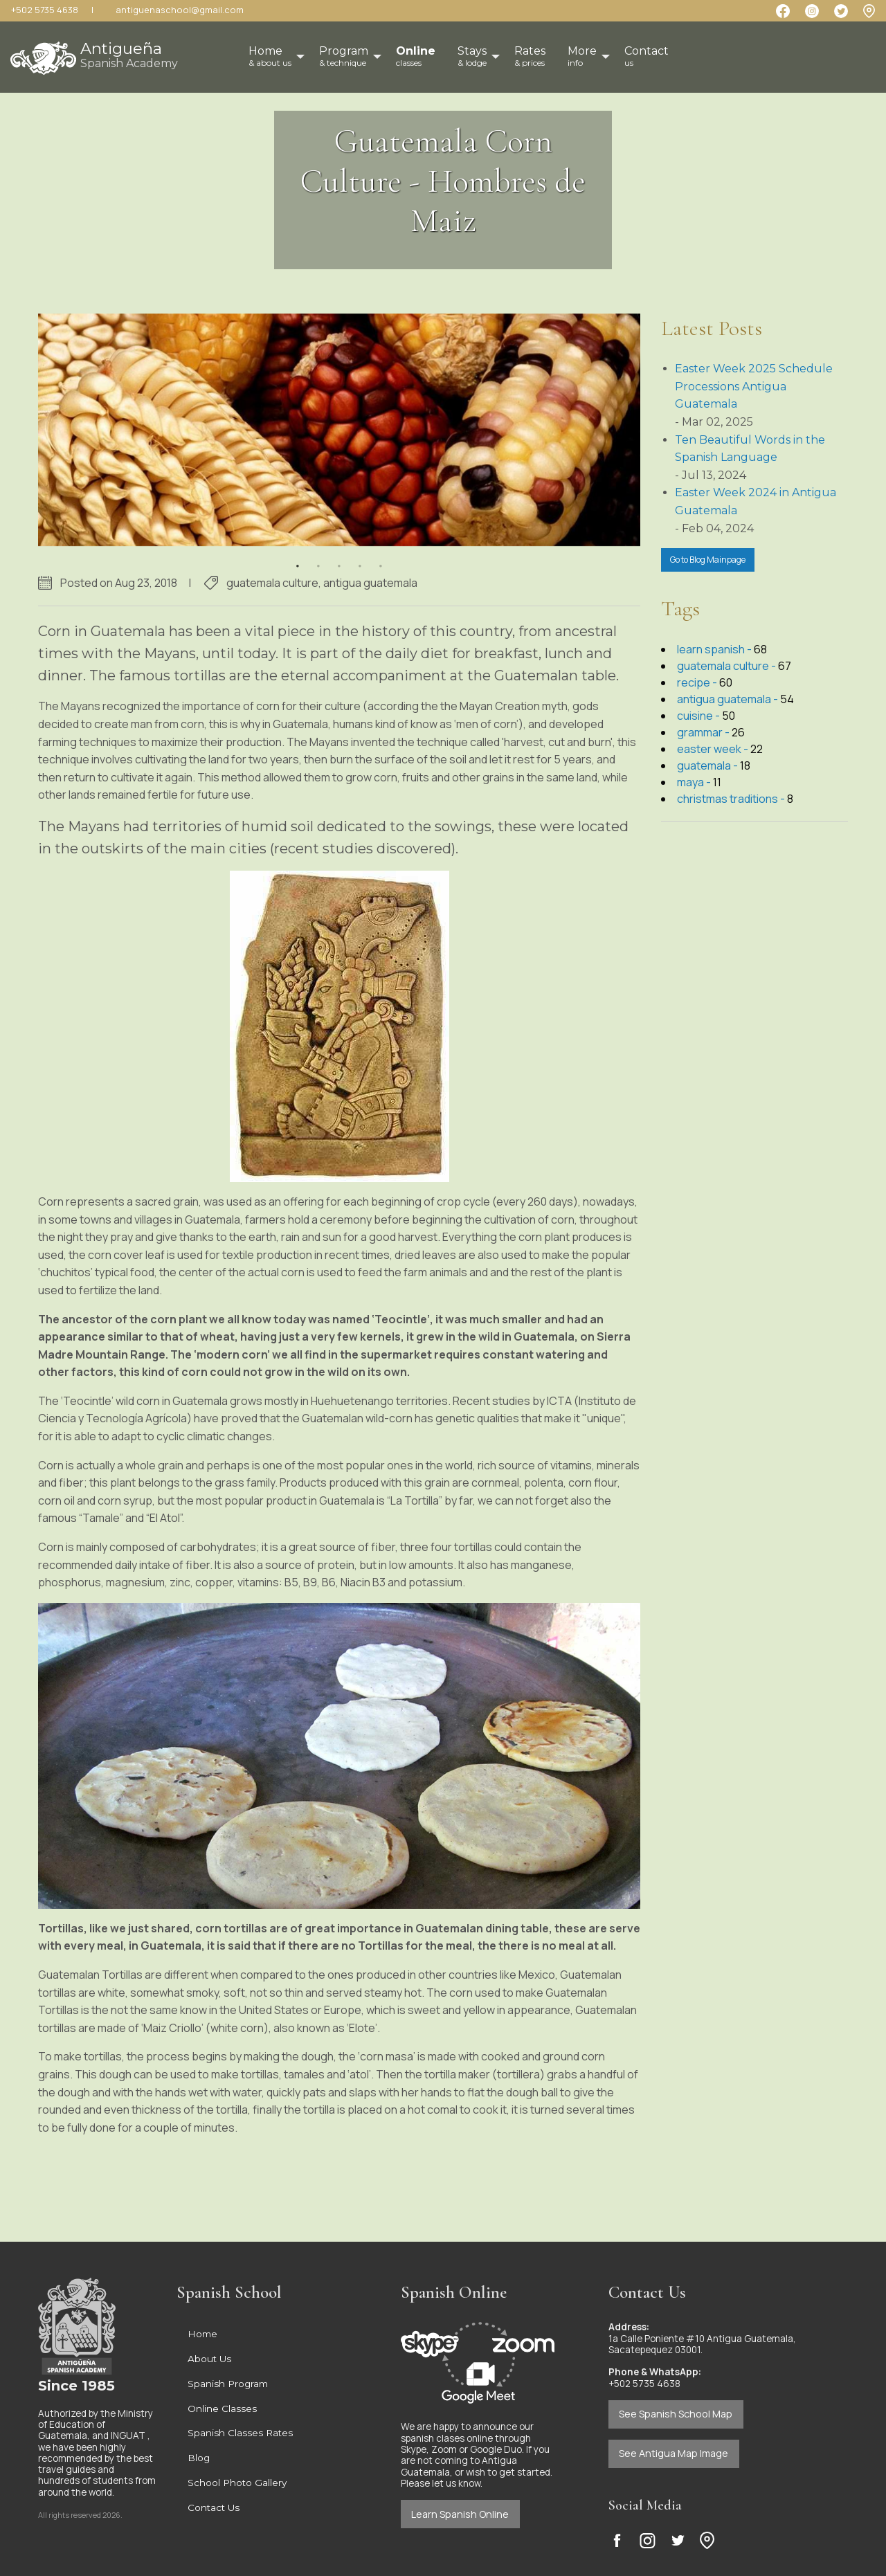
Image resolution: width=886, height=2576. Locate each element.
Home (202, 2333)
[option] (339, 430)
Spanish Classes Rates (240, 2432)
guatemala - (708, 765)
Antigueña (129, 54)
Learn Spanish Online (460, 2514)
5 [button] (381, 557)
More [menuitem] (582, 56)
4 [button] (360, 557)
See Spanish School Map (675, 2413)
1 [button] (298, 557)
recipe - (698, 682)
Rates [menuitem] (529, 56)
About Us (209, 2358)
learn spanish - (715, 649)
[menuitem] (415, 56)
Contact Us (213, 2507)
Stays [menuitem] (472, 56)
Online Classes (222, 2408)
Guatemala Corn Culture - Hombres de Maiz (443, 181)
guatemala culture (272, 582)
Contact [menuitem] (646, 56)
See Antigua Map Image (673, 2453)
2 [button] (318, 557)
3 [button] (339, 557)
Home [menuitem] (269, 56)
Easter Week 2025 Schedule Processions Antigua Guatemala (754, 386)
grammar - (704, 732)
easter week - (713, 748)
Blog (199, 2457)
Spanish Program (228, 2383)
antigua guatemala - (728, 699)
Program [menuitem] (343, 56)
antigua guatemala (370, 582)
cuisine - (699, 715)
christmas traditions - (732, 798)
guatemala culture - (727, 665)
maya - (695, 782)
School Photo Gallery (237, 2482)
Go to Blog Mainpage (707, 559)
